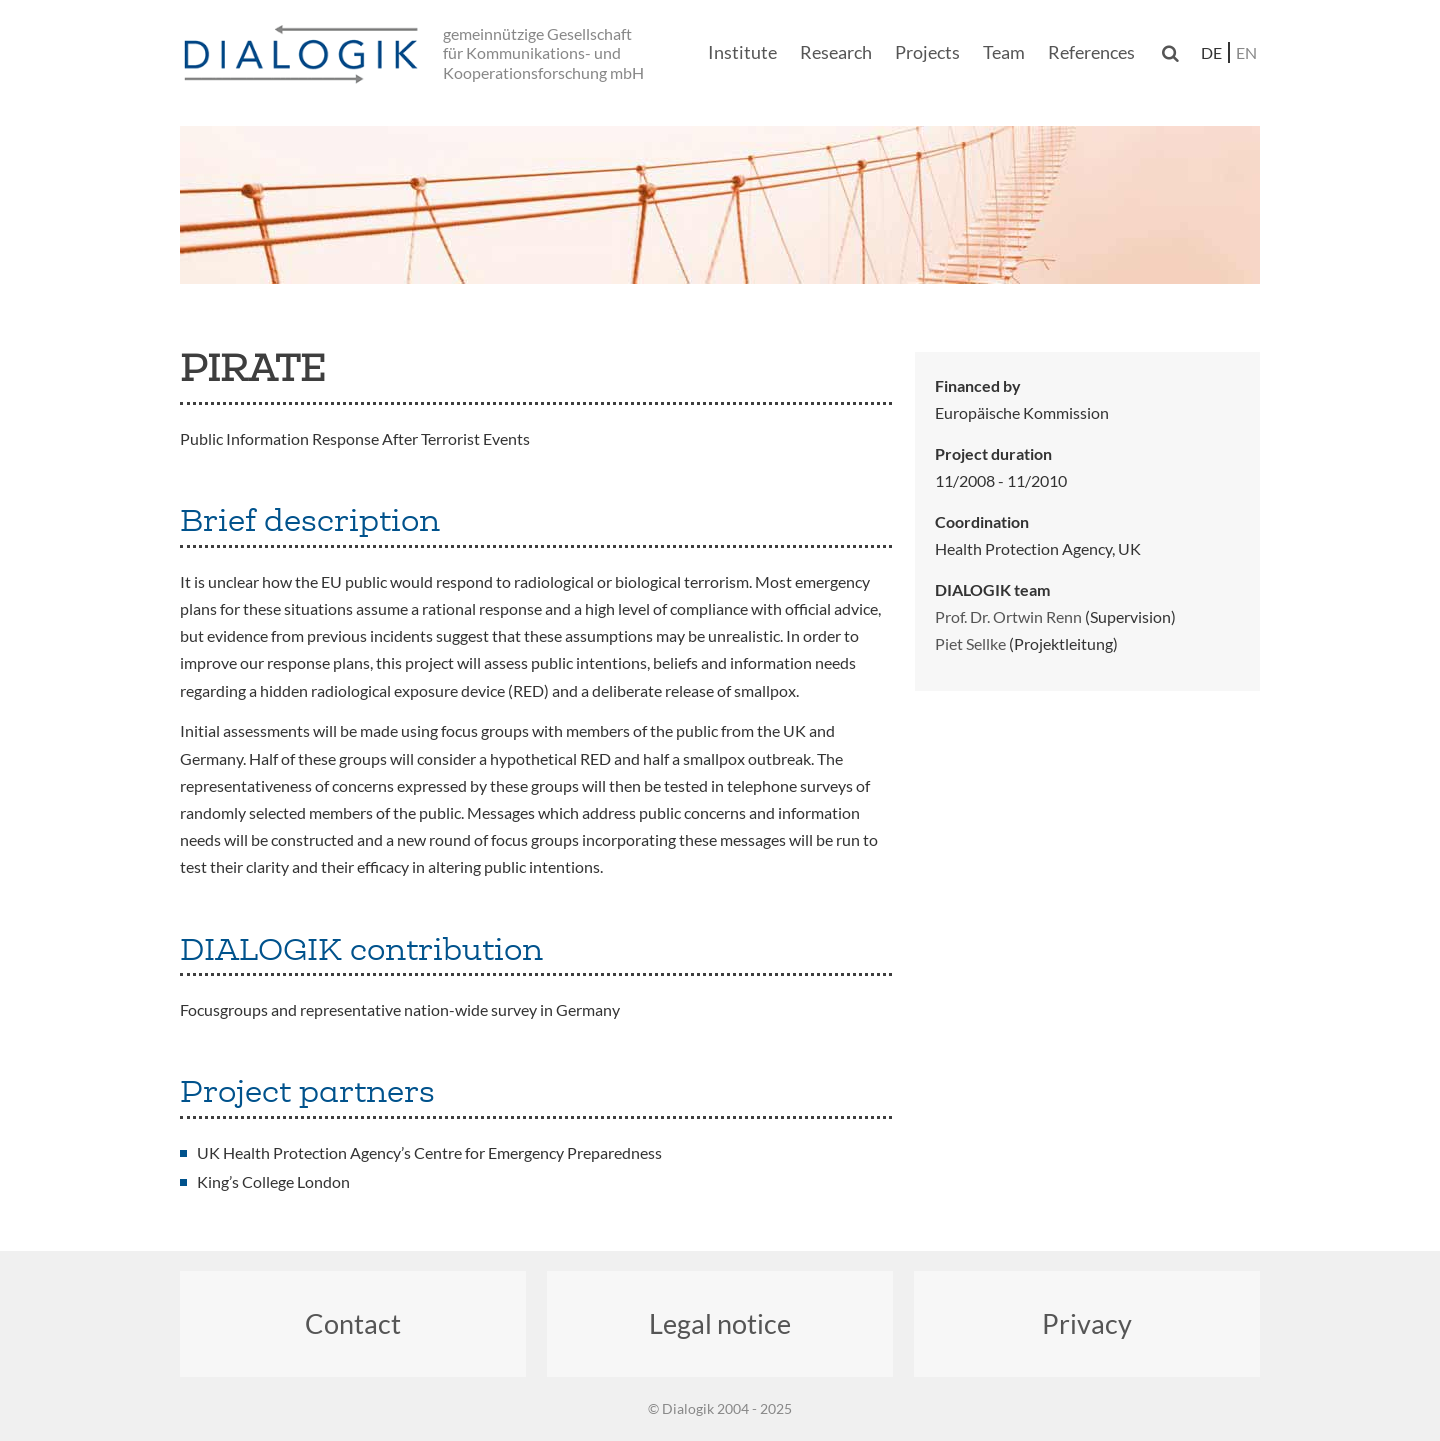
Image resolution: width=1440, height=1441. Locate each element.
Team (1004, 52)
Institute (742, 52)
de (1211, 52)
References (1091, 52)
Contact (353, 1323)
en (1246, 52)
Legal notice (720, 1323)
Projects (927, 52)
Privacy (1087, 1323)
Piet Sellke (970, 643)
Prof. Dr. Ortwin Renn (1008, 616)
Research (836, 52)
